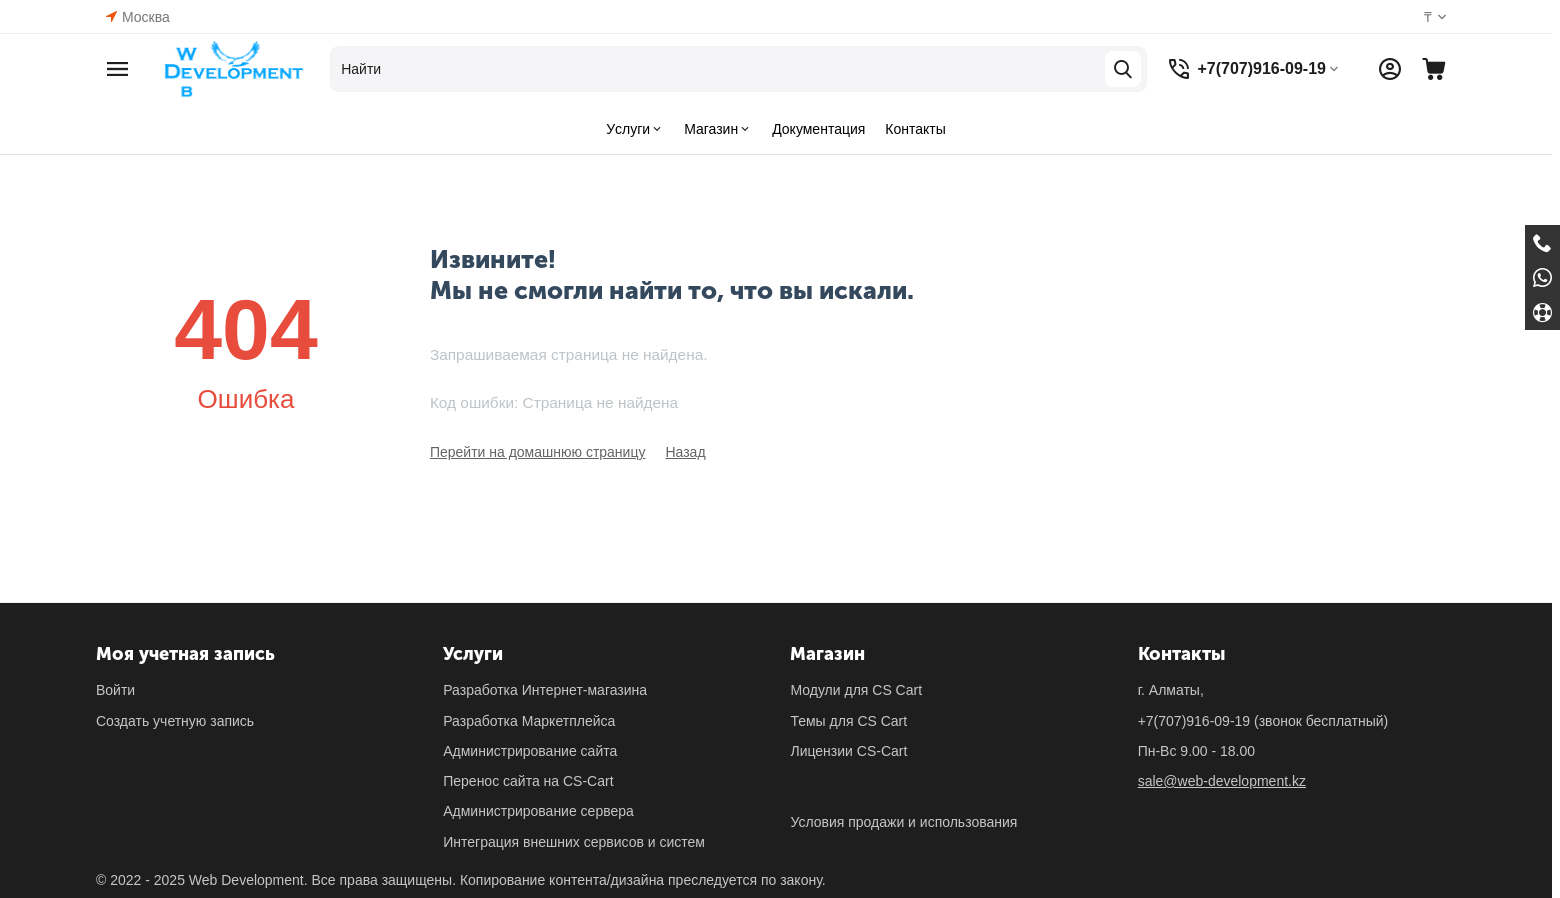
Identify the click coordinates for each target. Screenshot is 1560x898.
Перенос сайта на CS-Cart (528, 781)
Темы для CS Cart (848, 721)
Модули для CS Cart (856, 690)
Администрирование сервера (538, 811)
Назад (685, 452)
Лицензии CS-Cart (848, 751)
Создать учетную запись (175, 721)
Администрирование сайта (530, 751)
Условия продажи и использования (903, 822)
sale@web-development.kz (1222, 781)
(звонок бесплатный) (1263, 721)
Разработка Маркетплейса (529, 721)
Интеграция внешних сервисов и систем (574, 842)
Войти (115, 690)
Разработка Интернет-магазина (545, 690)
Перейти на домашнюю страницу (538, 452)
